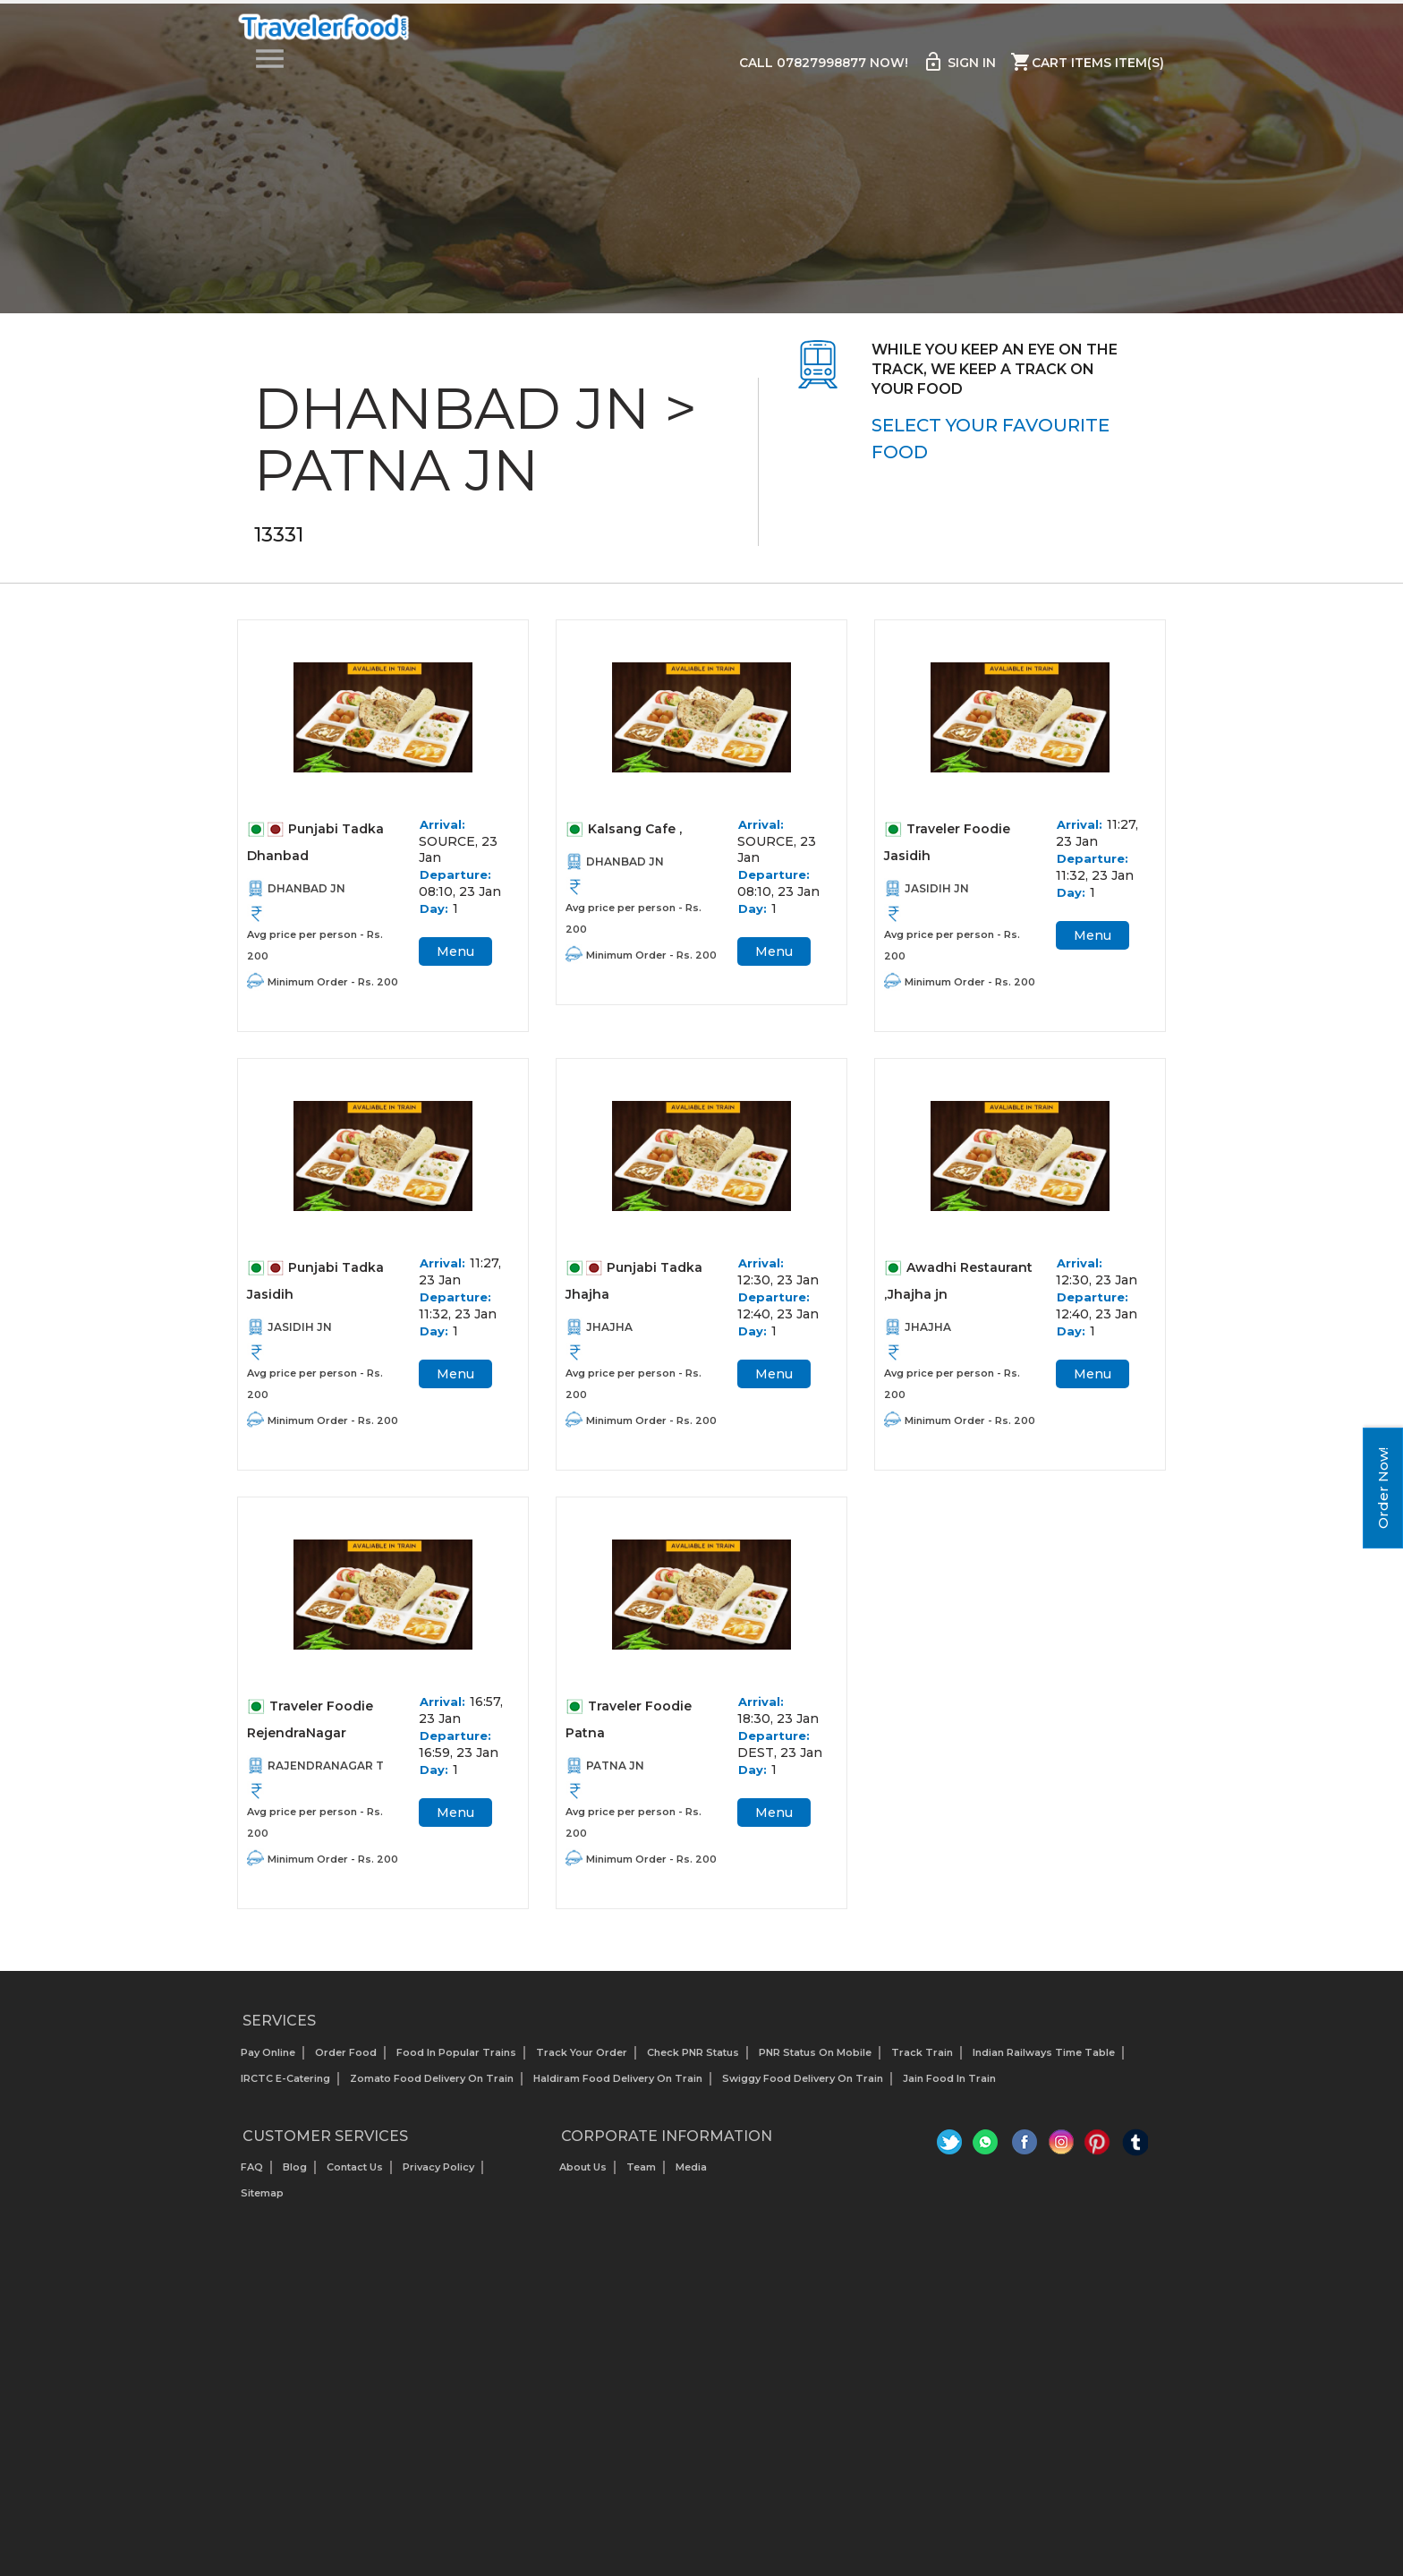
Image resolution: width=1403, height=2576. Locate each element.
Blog (295, 2177)
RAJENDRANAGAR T (326, 1773)
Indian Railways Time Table (1044, 2061)
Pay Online (268, 2061)
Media (691, 2177)
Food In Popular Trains (456, 2061)
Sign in (959, 62)
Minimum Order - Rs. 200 (333, 983)
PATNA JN (615, 1773)
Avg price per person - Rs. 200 (315, 947)
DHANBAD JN (306, 890)
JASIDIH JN (937, 890)
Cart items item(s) (1087, 62)
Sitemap (262, 2202)
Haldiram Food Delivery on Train (617, 2087)
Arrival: (442, 826)
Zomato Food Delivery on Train (432, 2087)
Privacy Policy (438, 2177)
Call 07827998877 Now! (822, 63)
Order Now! (1382, 1488)
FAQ (252, 2177)
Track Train (922, 2061)
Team (641, 2177)
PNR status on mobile (815, 2061)
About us (583, 2177)
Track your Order (581, 2061)
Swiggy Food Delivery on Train (802, 2087)
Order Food (346, 2061)
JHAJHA (609, 1332)
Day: (434, 910)
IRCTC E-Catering (285, 2087)
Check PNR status (693, 2061)
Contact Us (355, 2177)
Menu (455, 953)
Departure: (455, 876)
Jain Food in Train (949, 2087)
